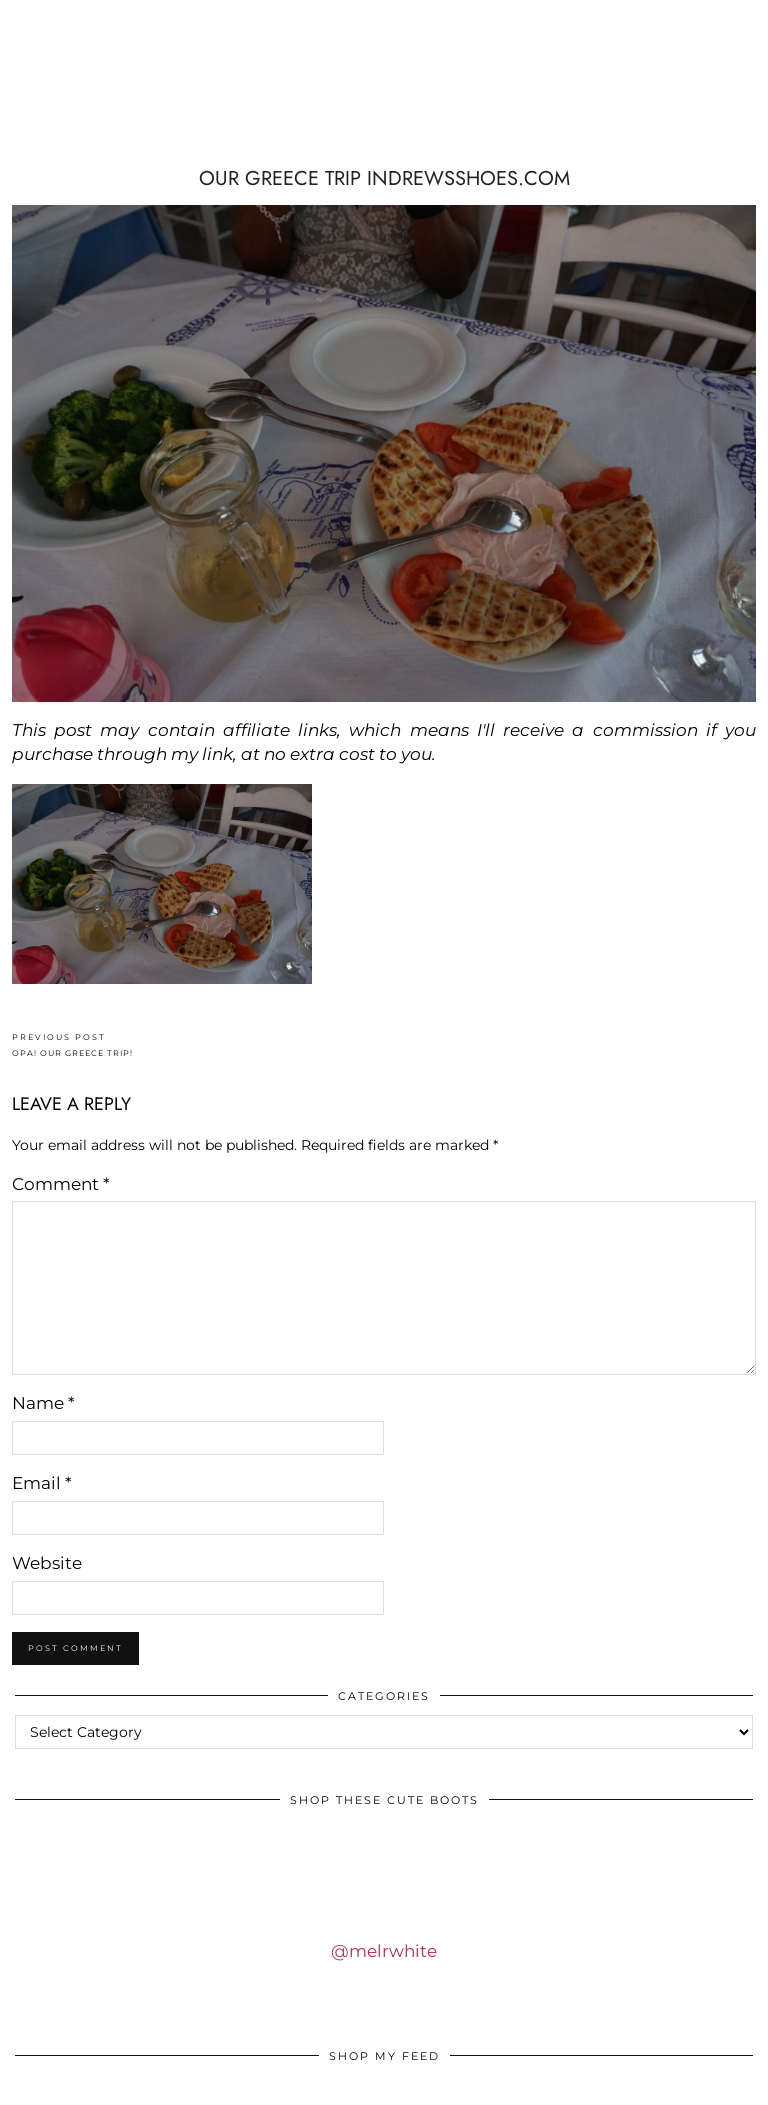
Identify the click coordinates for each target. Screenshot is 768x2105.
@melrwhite (384, 1951)
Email (42, 1483)
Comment (61, 1184)
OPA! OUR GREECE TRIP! (72, 1045)
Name (43, 1403)
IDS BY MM (137, 90)
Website (47, 1563)
